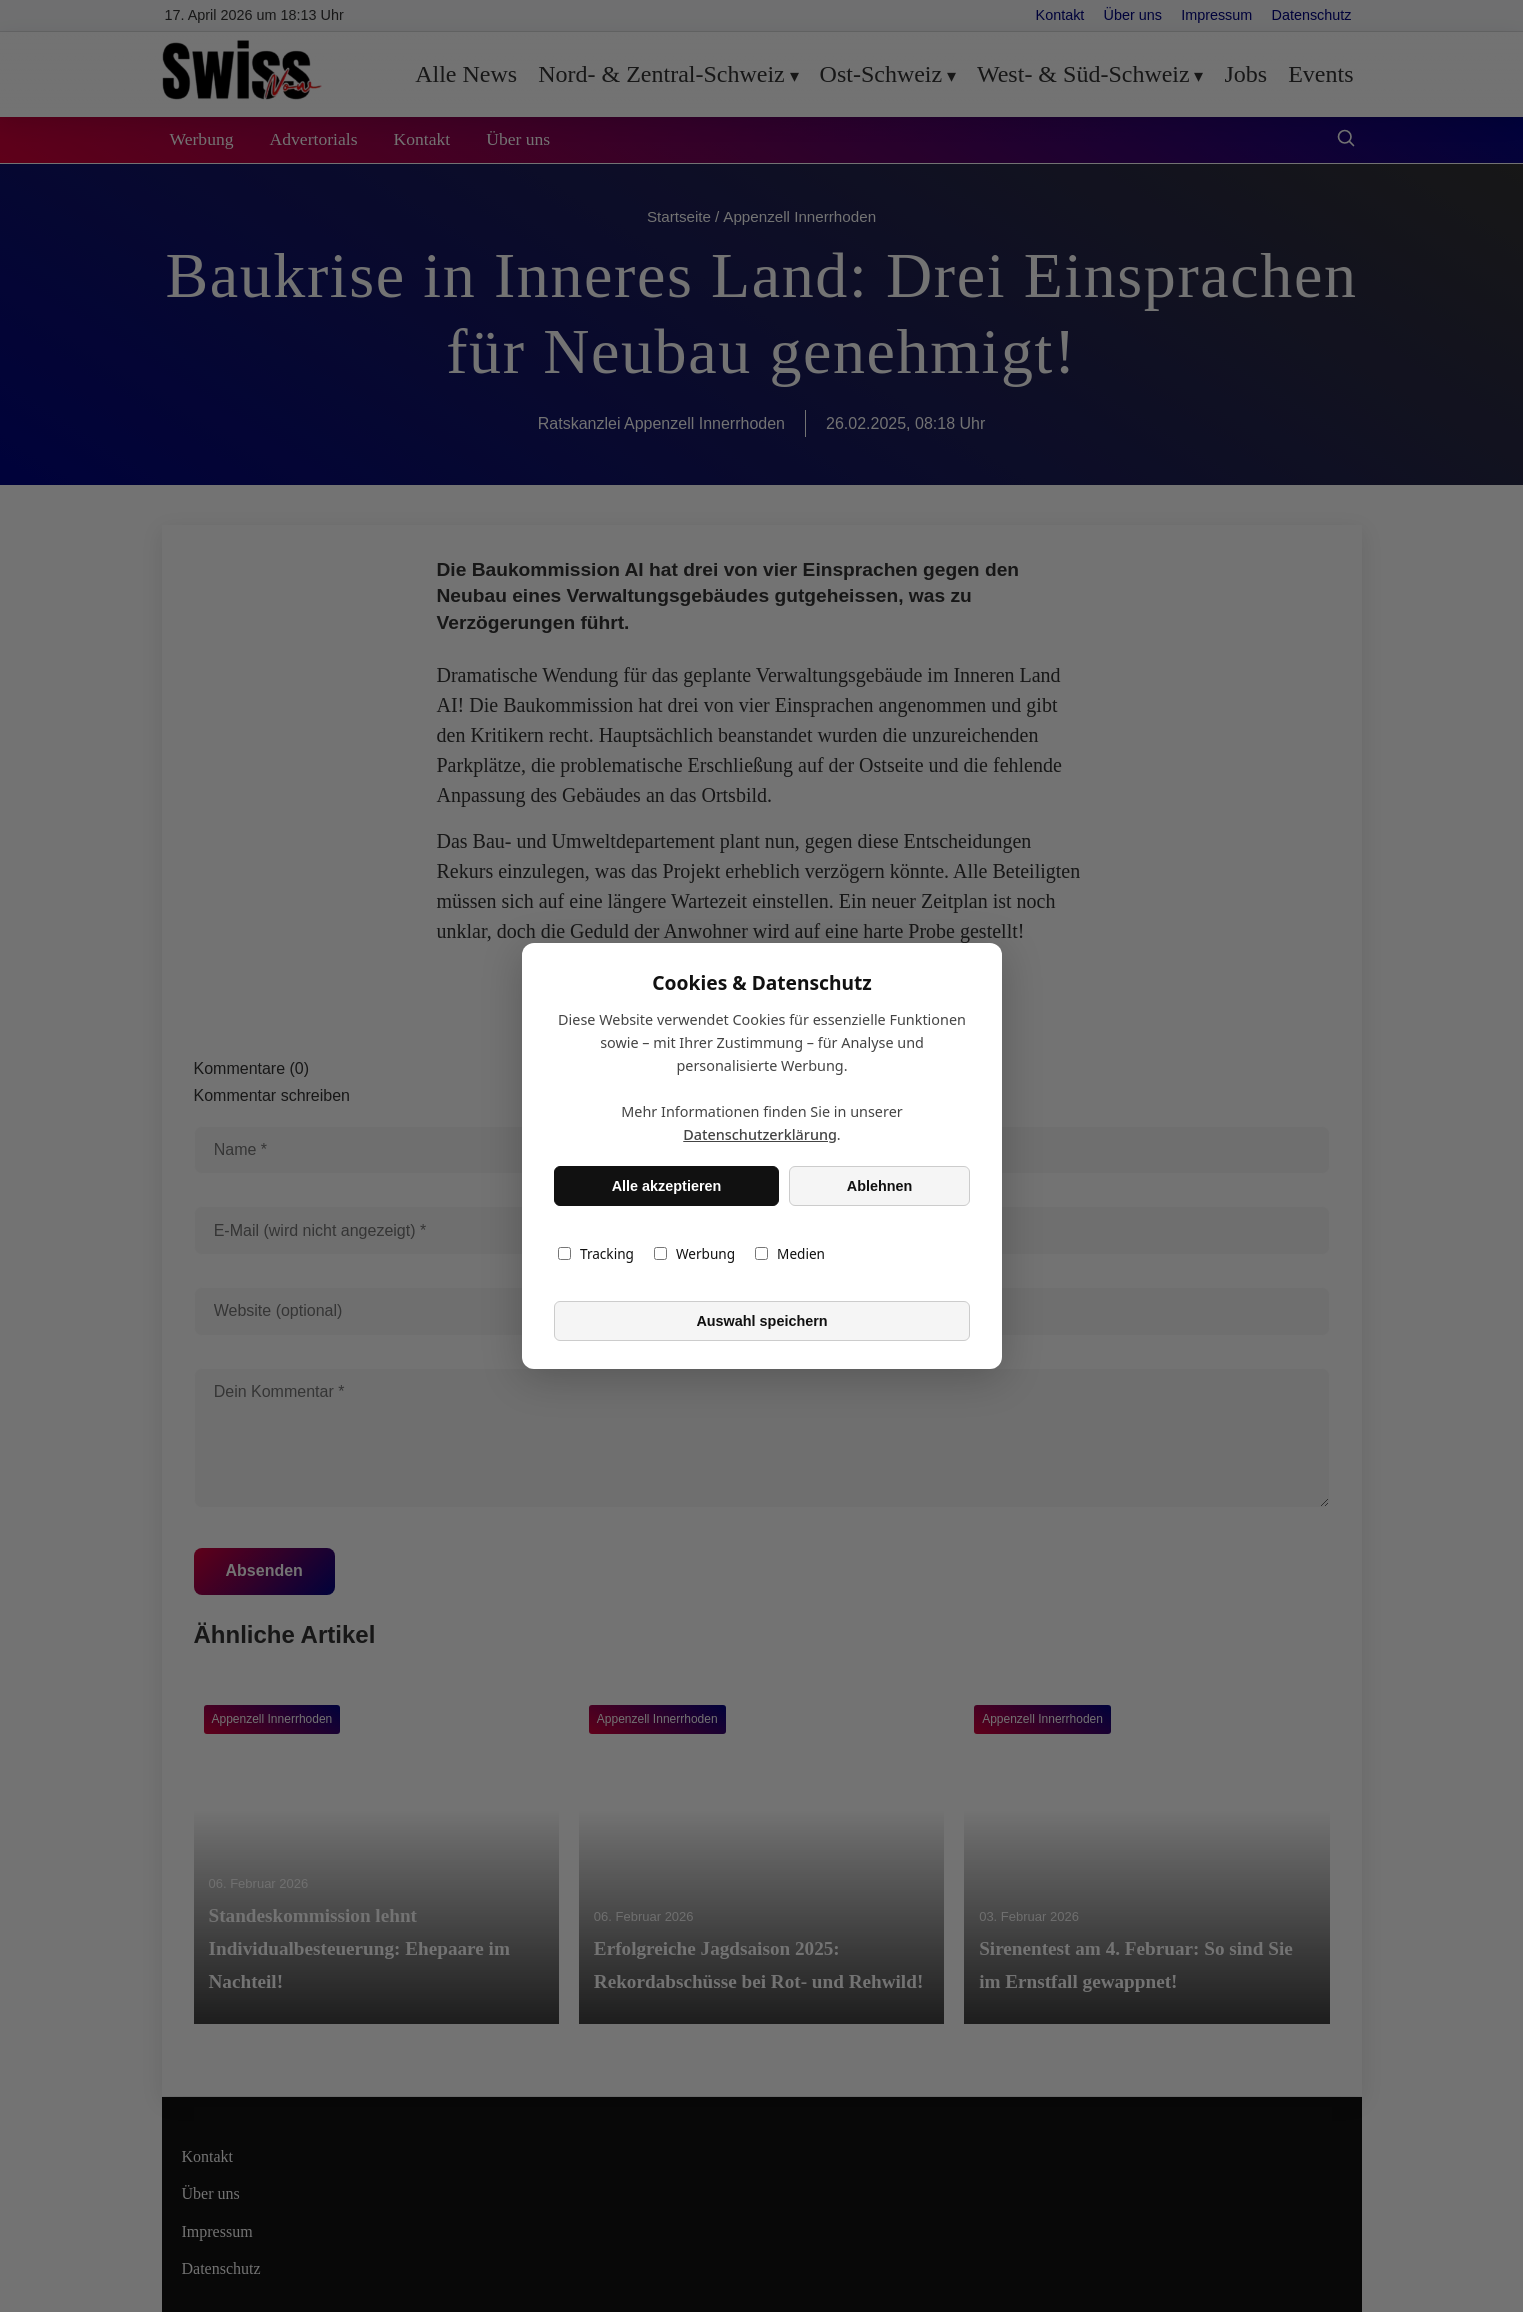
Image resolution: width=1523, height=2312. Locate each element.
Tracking (596, 1253)
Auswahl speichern (761, 1321)
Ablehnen (879, 1186)
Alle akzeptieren (666, 1186)
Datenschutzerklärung (760, 1134)
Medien (790, 1253)
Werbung (693, 1253)
